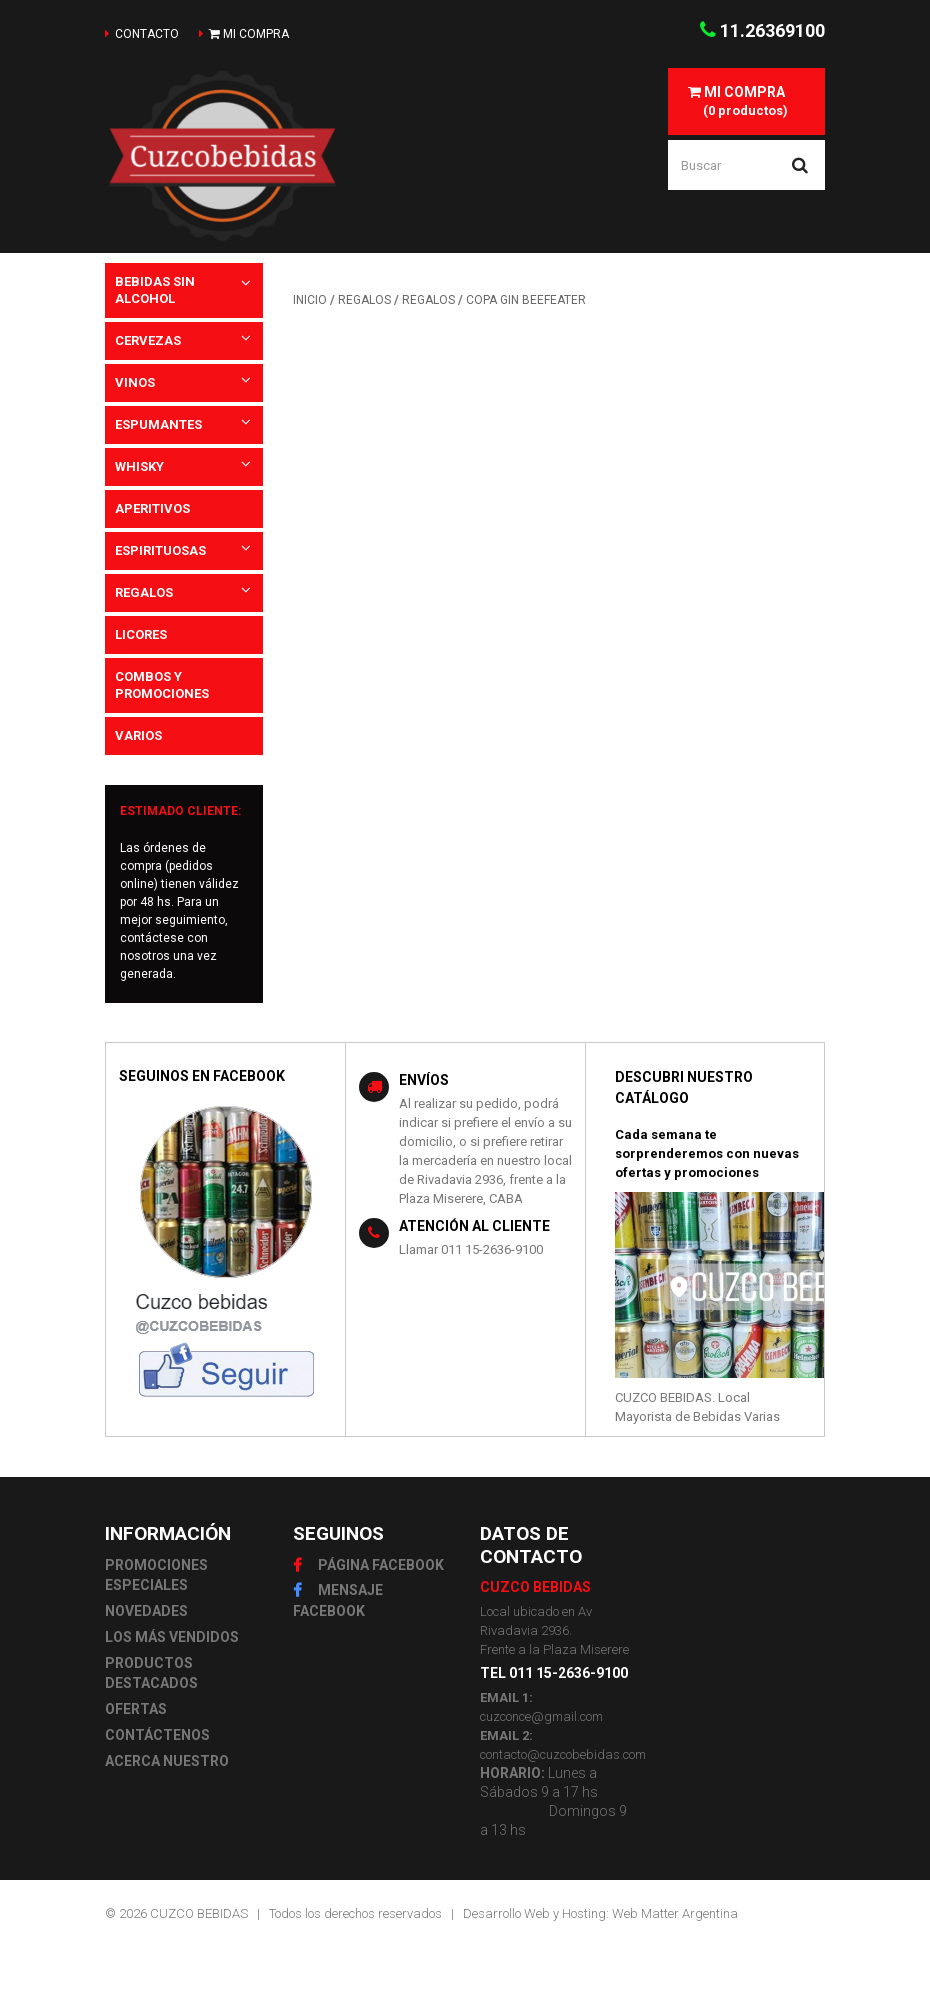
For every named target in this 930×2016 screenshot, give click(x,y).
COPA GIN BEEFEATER (526, 300)
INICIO (310, 300)
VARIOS (138, 735)
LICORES (141, 634)
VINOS (135, 382)
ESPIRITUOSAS (160, 550)
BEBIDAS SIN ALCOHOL (155, 290)
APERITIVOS (152, 508)
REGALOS (144, 592)
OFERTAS (136, 1709)
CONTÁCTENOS (157, 1735)
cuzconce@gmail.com (541, 1716)
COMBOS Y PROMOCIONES (162, 685)
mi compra (249, 34)
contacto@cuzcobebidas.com (563, 1754)
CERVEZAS (148, 340)
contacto (147, 34)
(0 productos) (736, 101)
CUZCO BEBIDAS (199, 1913)
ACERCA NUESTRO (167, 1761)
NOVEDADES (146, 1611)
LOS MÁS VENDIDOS (172, 1637)
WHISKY (139, 466)
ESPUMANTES (158, 424)
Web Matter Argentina (675, 1913)
